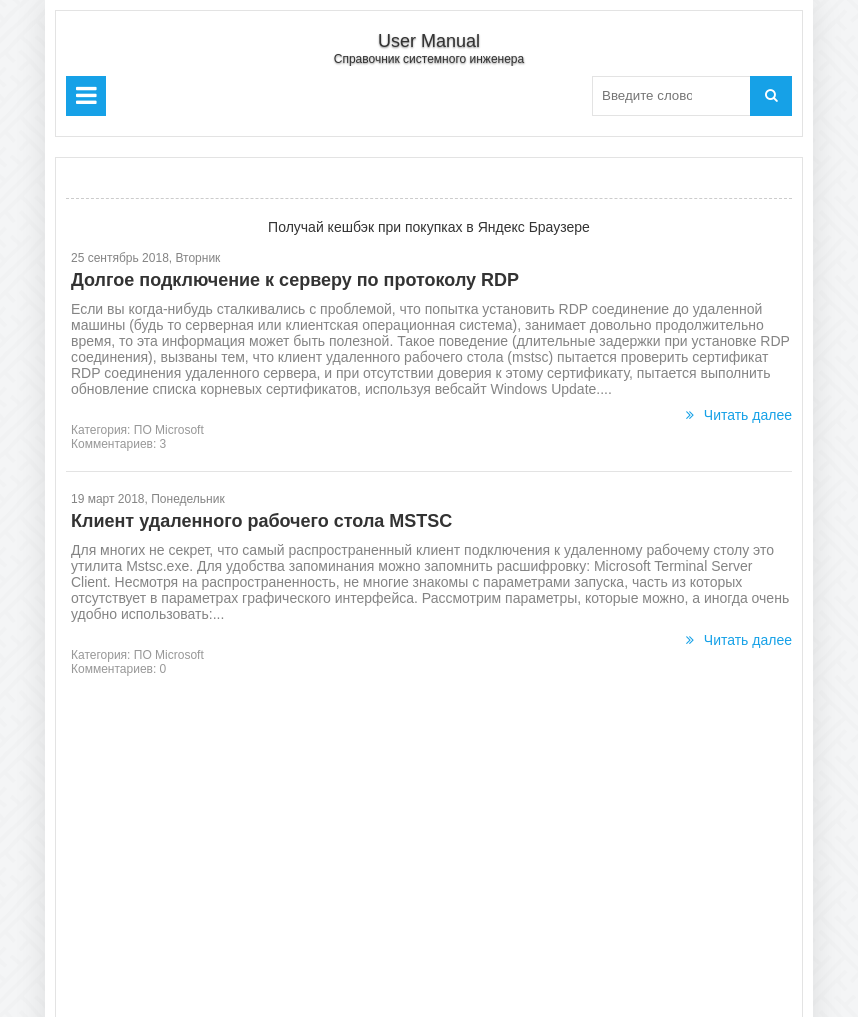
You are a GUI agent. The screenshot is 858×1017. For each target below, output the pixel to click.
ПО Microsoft (169, 430)
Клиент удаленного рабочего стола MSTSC (261, 521)
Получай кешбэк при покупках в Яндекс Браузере (429, 227)
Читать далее (739, 415)
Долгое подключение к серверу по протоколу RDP (295, 280)
